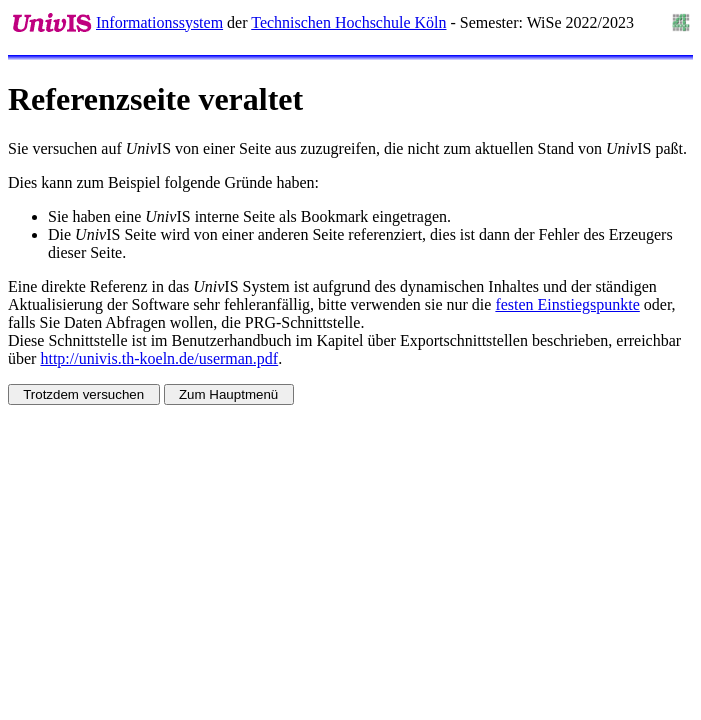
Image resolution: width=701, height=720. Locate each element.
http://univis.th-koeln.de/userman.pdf (159, 358)
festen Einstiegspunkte (567, 304)
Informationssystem (159, 22)
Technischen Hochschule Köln (348, 22)
